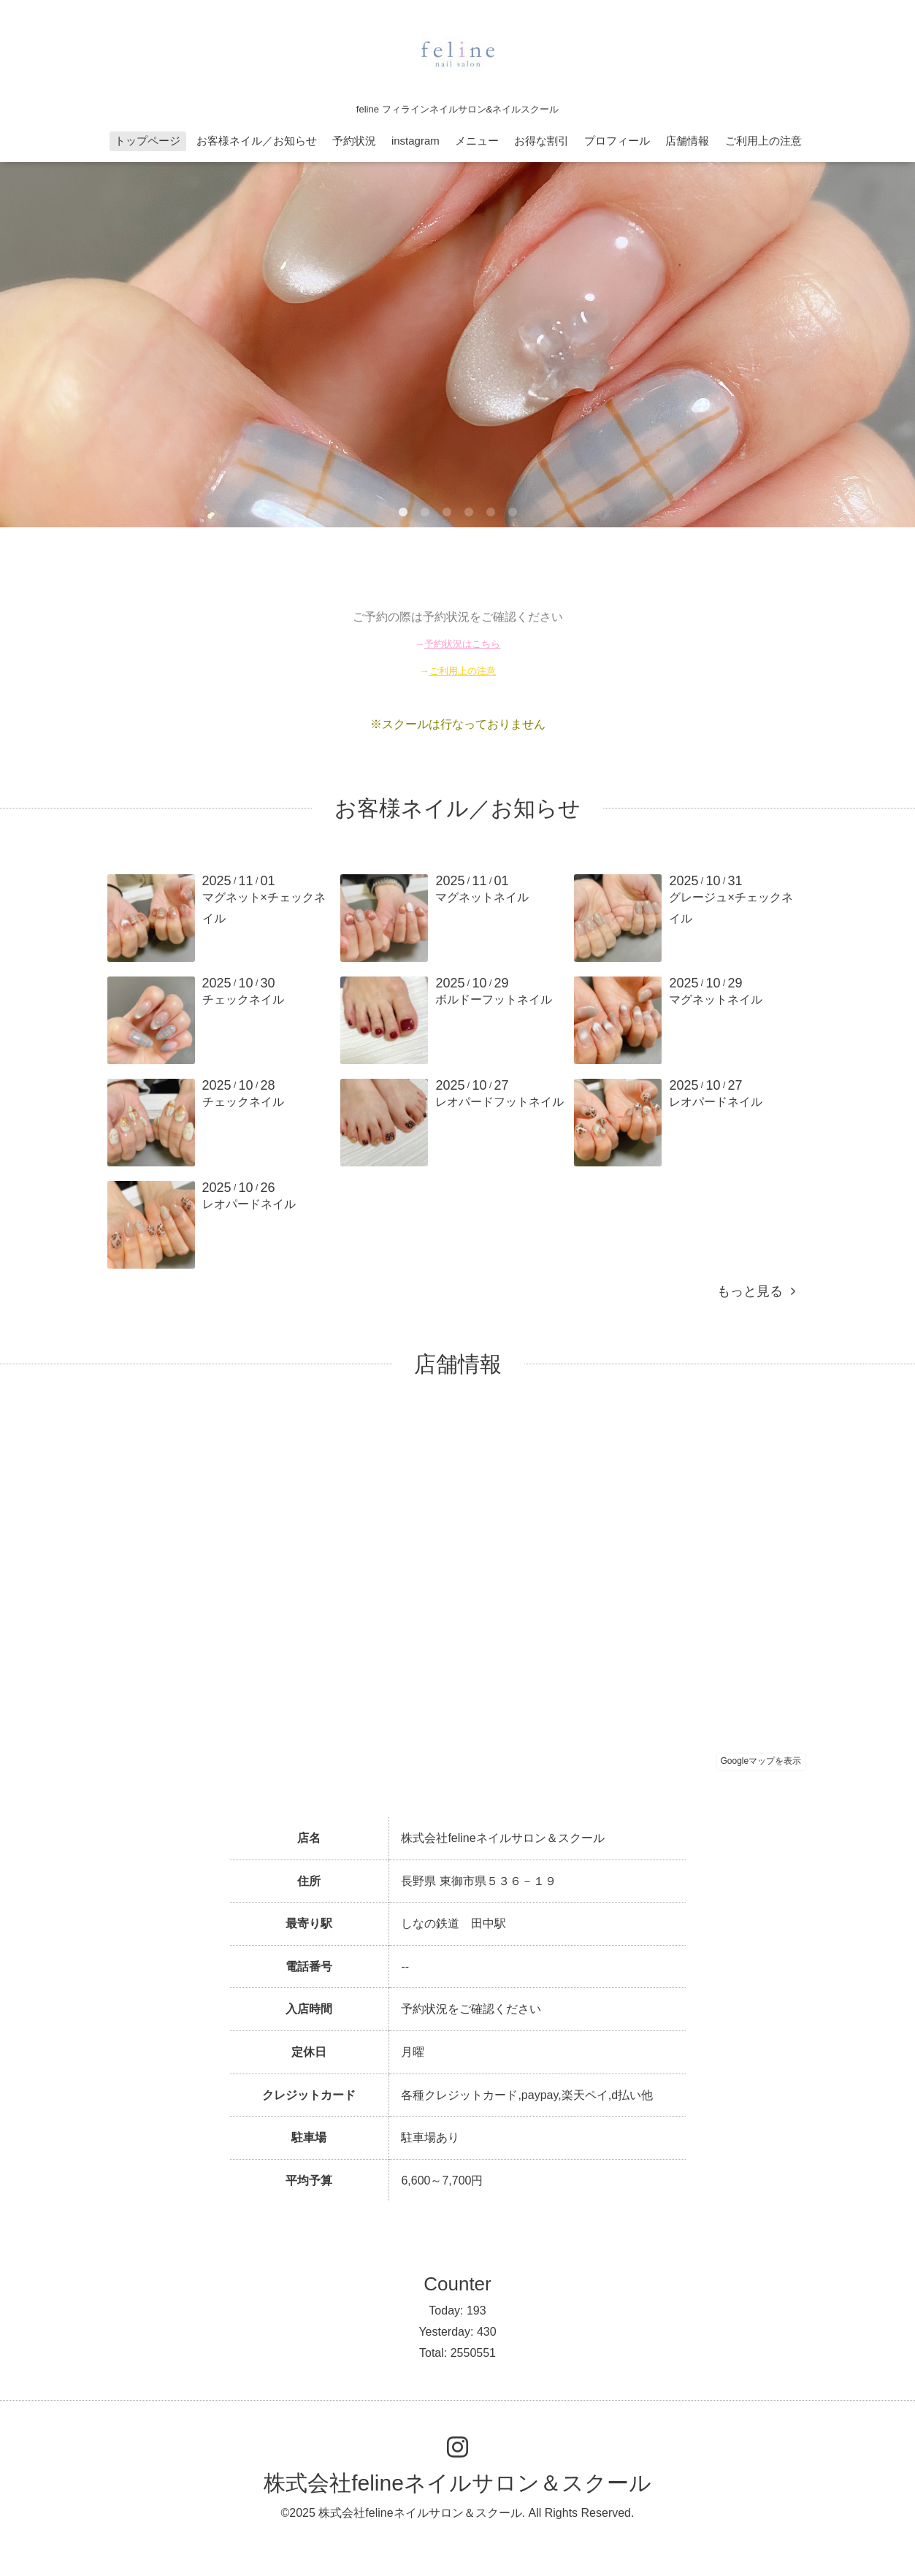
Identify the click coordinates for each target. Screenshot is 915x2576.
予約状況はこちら (462, 643)
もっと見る (756, 1291)
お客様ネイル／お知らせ (256, 140)
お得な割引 (541, 140)
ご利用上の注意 (763, 140)
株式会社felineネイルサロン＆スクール (457, 2483)
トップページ (147, 140)
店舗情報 (687, 140)
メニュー (477, 140)
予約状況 (354, 140)
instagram (415, 140)
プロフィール (617, 140)
